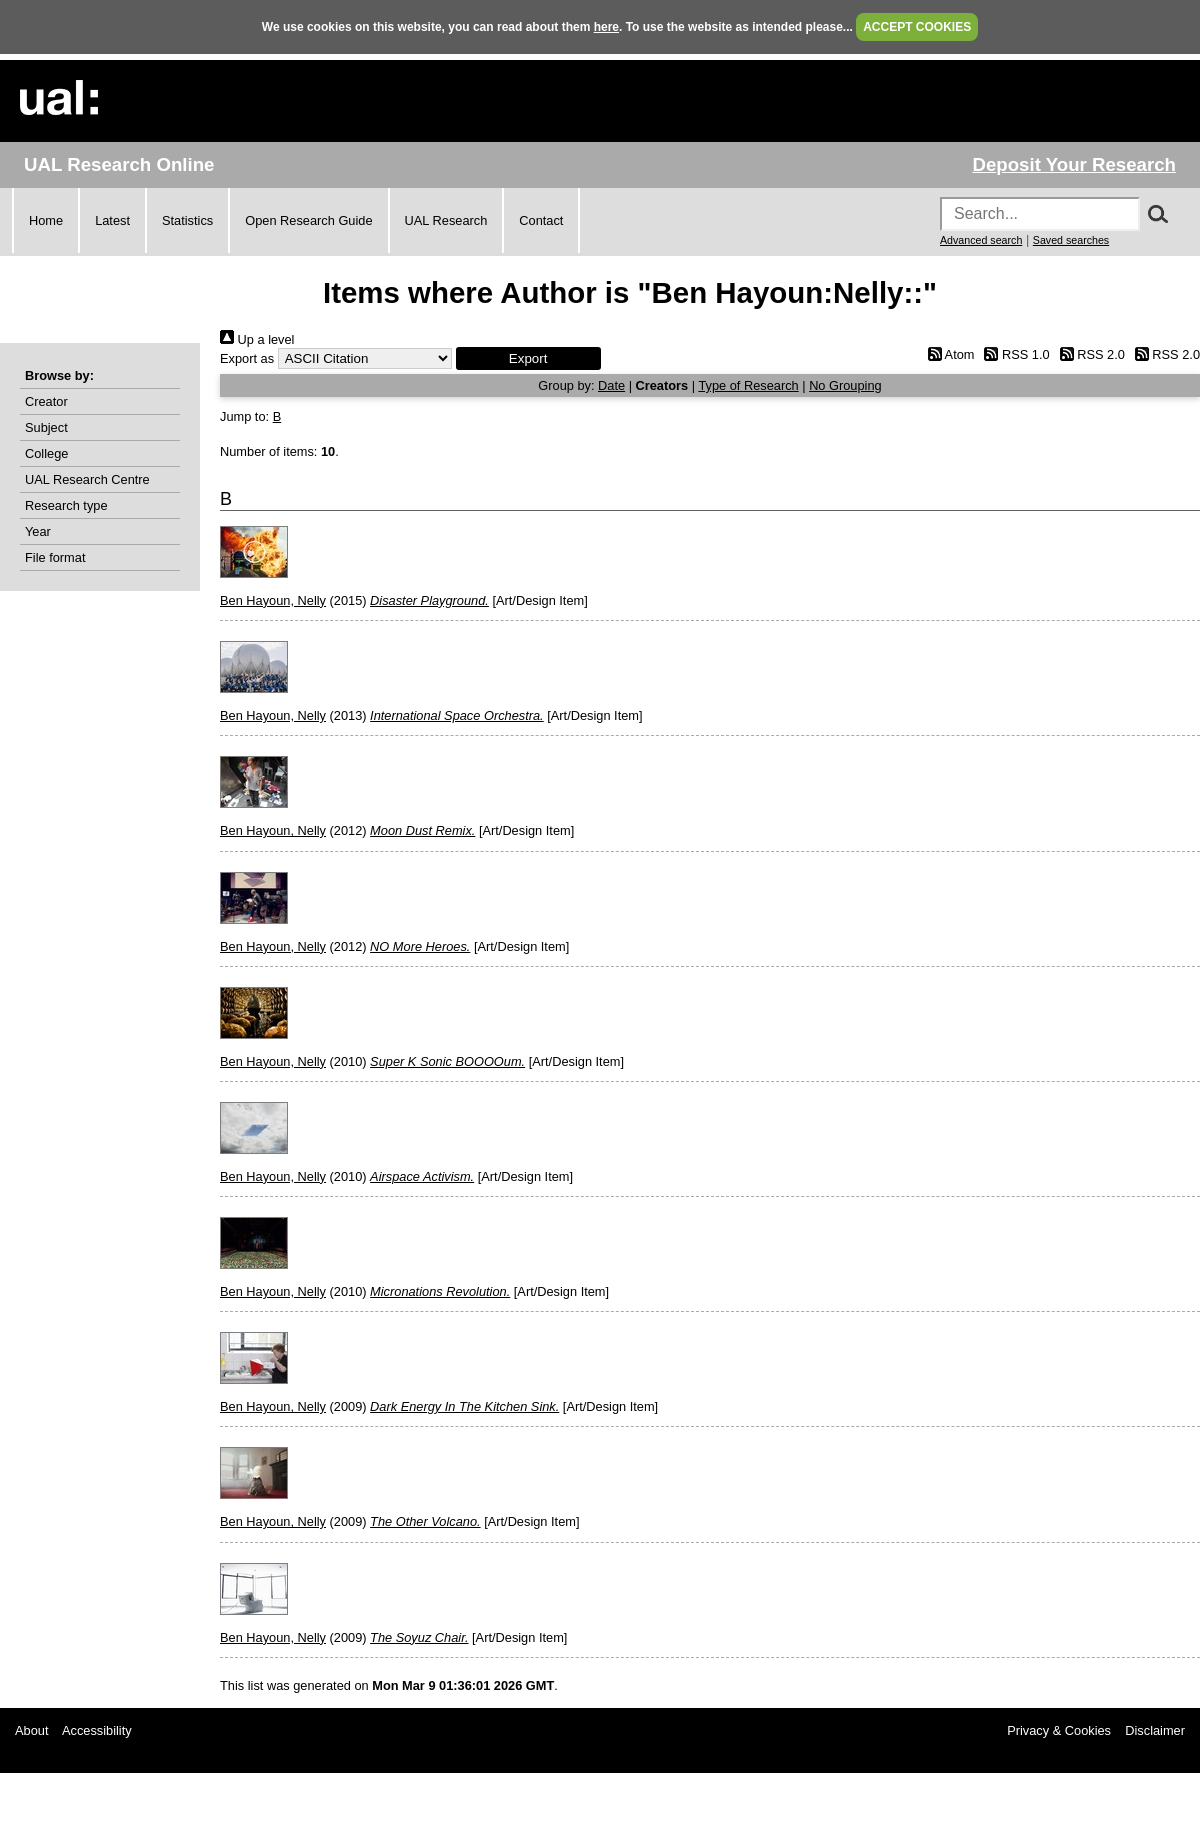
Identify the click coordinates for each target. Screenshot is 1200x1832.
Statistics (187, 220)
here (606, 27)
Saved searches (1071, 240)
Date (611, 385)
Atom (947, 354)
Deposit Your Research (1074, 164)
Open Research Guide (308, 220)
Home (46, 220)
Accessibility (97, 1730)
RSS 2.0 (1089, 354)
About (31, 1730)
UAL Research (446, 220)
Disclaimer (1155, 1730)
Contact (541, 220)
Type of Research (748, 385)
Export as (247, 358)
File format (55, 557)
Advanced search (981, 240)
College (46, 453)
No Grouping (845, 385)
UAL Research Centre (87, 479)
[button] (528, 358)
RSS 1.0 (1014, 354)
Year (38, 531)
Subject (46, 427)
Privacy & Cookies (1059, 1730)
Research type (66, 505)
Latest (112, 220)
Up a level (257, 339)
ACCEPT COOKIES (917, 27)
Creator (46, 401)
